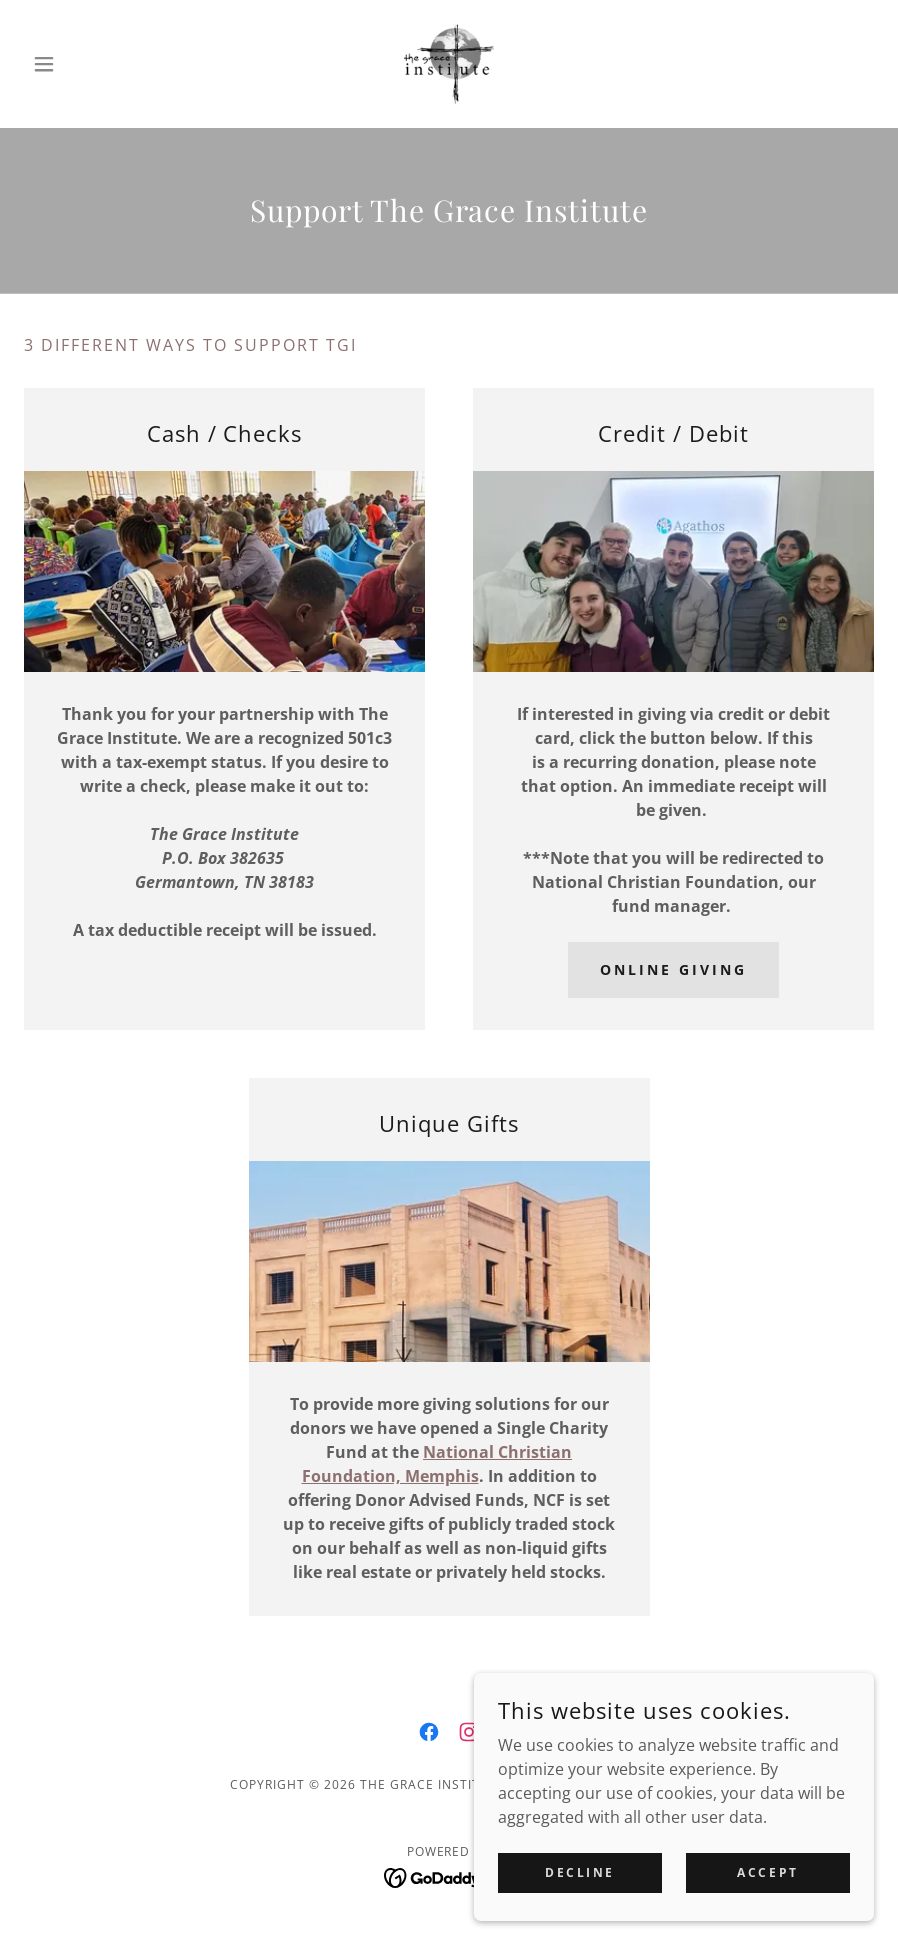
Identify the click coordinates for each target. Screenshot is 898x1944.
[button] (88, 64)
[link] (449, 64)
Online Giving (673, 969)
